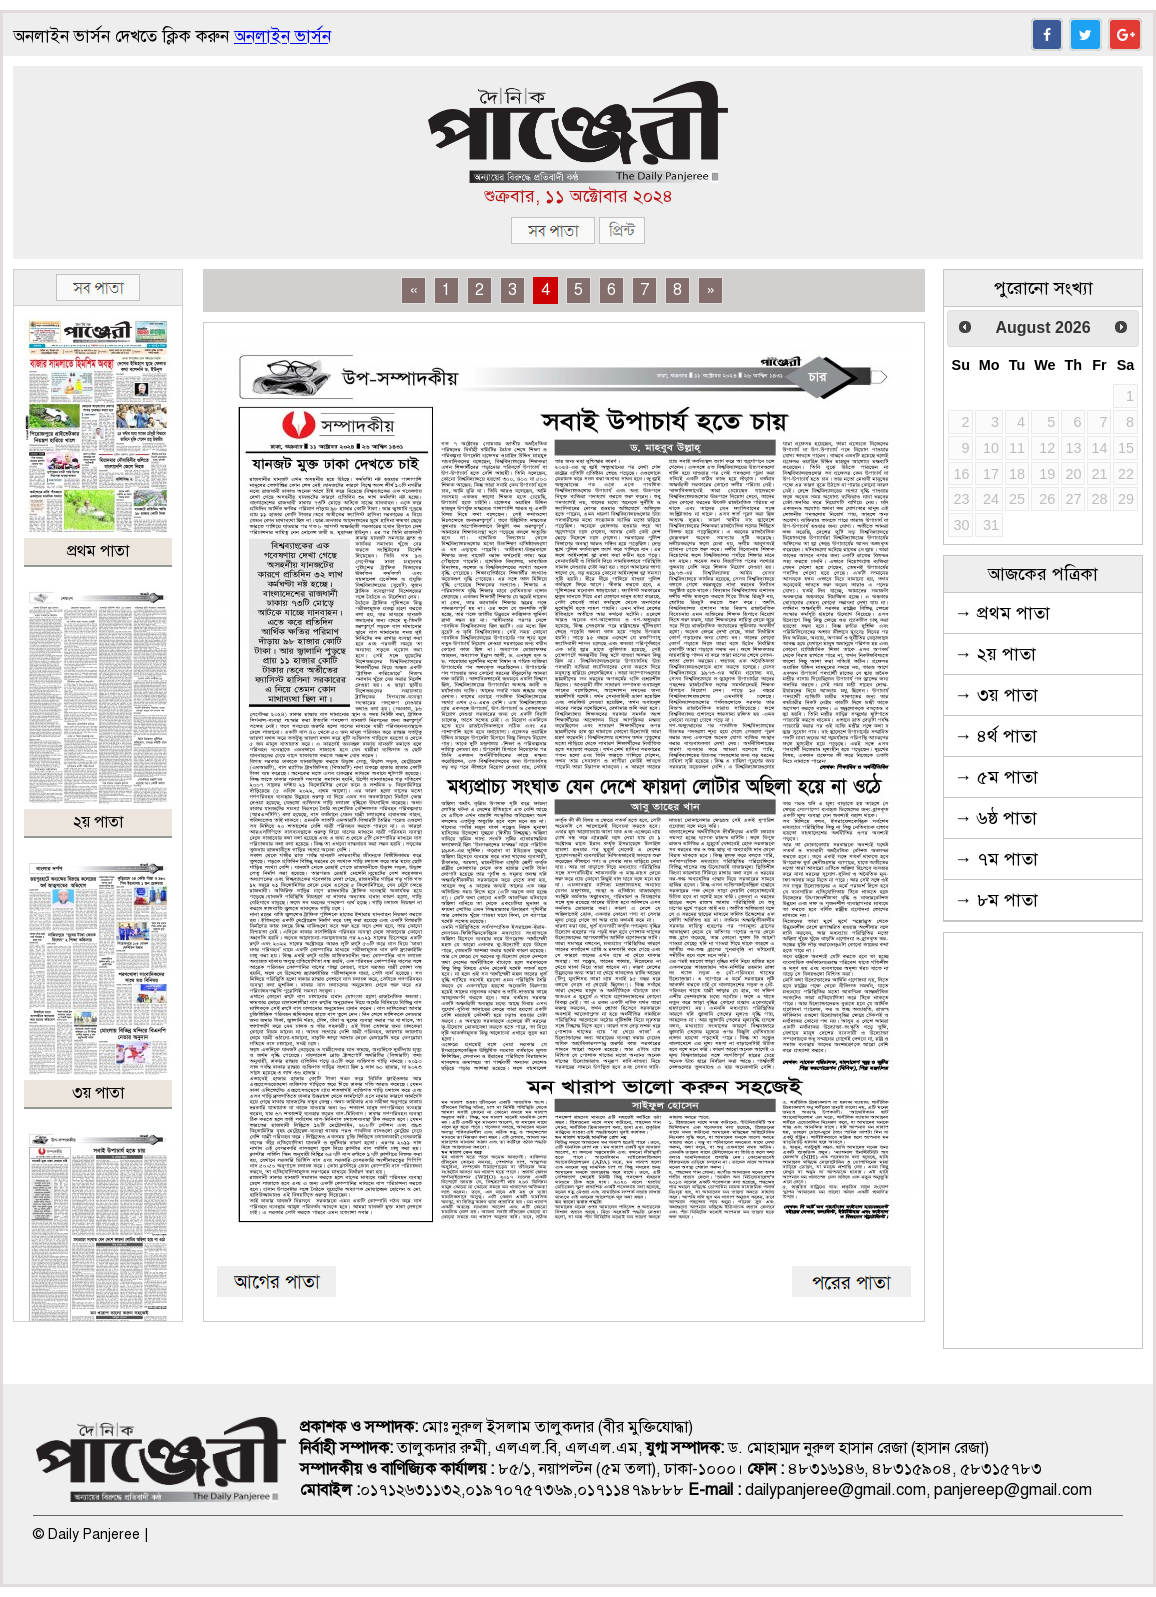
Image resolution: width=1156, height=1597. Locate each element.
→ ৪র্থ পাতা (995, 736)
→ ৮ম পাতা (996, 900)
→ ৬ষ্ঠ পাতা (995, 818)
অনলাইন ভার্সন (282, 36)
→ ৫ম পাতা (996, 777)
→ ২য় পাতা (995, 654)
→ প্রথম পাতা (1002, 613)
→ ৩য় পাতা (996, 695)
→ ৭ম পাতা (996, 859)
